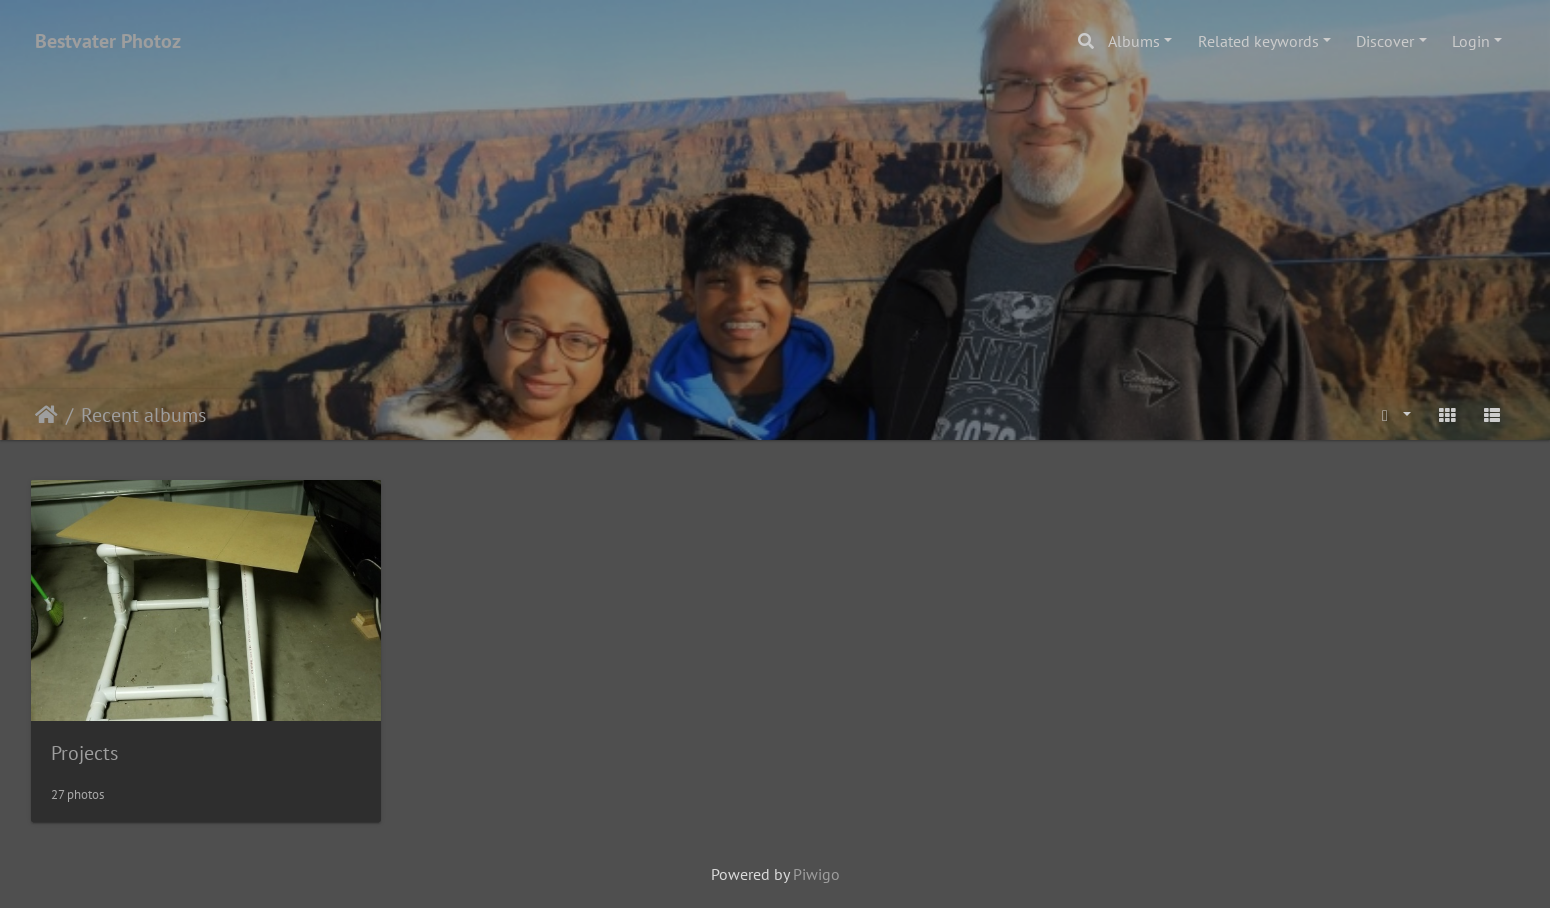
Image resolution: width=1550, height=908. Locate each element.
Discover (1385, 41)
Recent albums (143, 415)
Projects (84, 753)
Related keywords (1258, 41)
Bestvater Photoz (108, 41)
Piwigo (816, 874)
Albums (1134, 41)
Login (1471, 41)
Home (46, 415)
